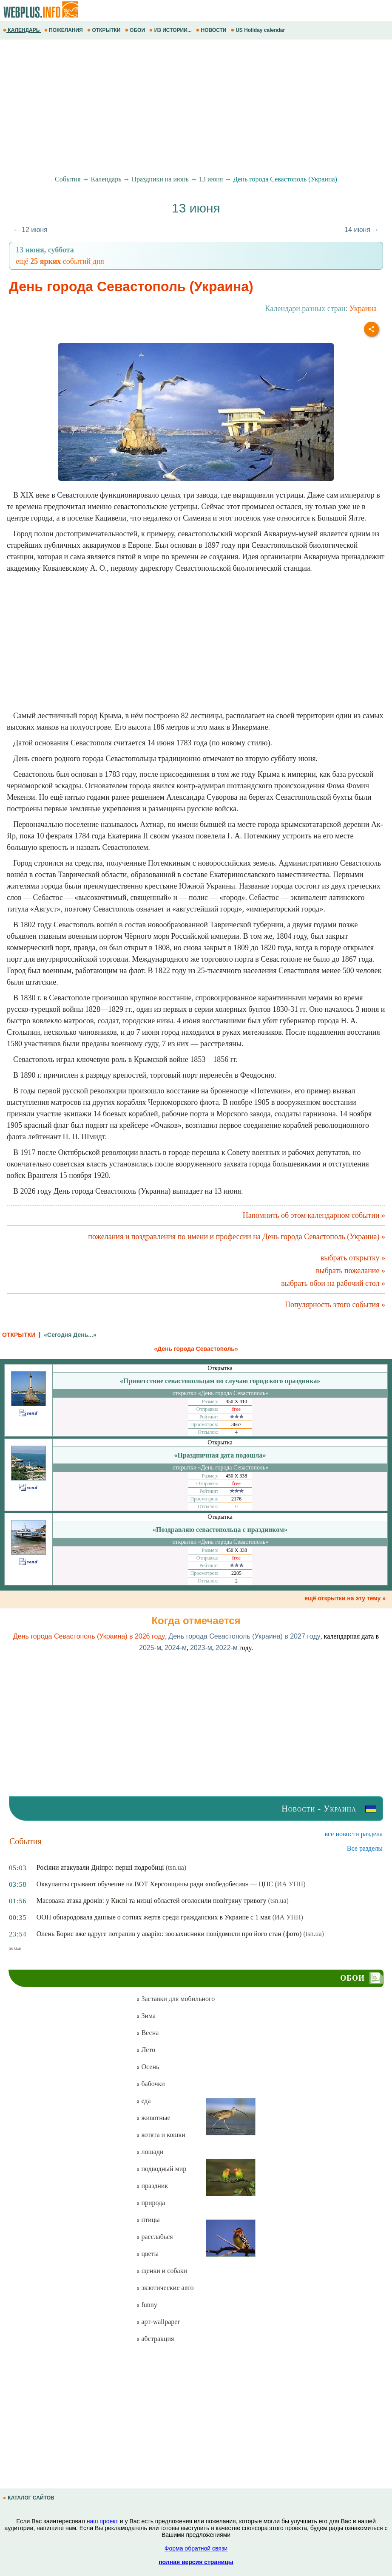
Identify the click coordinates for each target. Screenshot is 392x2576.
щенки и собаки (161, 2270)
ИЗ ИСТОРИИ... (171, 30)
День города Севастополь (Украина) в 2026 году (89, 1636)
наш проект (102, 2521)
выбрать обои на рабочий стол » (333, 1283)
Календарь (106, 179)
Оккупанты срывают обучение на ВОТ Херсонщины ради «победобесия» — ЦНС (155, 1884)
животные (153, 2117)
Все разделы (365, 1848)
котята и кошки (160, 2134)
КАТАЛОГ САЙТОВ (29, 2498)
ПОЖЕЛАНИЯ (64, 30)
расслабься (154, 2236)
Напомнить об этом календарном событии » (314, 1215)
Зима (146, 2015)
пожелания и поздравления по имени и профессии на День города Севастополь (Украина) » (236, 1236)
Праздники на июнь (159, 179)
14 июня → (361, 229)
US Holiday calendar (259, 30)
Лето (145, 2049)
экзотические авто (164, 2287)
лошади (149, 2151)
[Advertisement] (196, 107)
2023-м (201, 1647)
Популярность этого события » (335, 1304)
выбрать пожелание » (350, 1270)
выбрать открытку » (353, 1258)
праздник (152, 2185)
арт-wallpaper (157, 2321)
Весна (147, 2032)
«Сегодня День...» (69, 1334)
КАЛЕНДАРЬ (22, 30)
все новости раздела (354, 1833)
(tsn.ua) (176, 1867)
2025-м (150, 1647)
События (67, 179)
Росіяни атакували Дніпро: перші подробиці (100, 1867)
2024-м (176, 1647)
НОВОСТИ (212, 30)
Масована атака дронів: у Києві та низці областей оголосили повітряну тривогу (152, 1900)
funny (146, 2304)
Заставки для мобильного (175, 1998)
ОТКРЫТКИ (104, 30)
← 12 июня (30, 229)
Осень (147, 2066)
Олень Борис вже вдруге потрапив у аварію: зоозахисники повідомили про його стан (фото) (169, 1933)
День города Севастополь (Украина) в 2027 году (244, 1636)
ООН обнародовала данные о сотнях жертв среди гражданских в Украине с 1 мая (154, 1917)
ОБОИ (136, 30)
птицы (147, 2219)
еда (143, 2100)
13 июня (211, 179)
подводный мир (161, 2168)
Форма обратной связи (196, 2548)
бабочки (150, 2083)
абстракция (155, 2338)
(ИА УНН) (290, 1884)
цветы (147, 2253)
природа (150, 2202)
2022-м (227, 1647)
